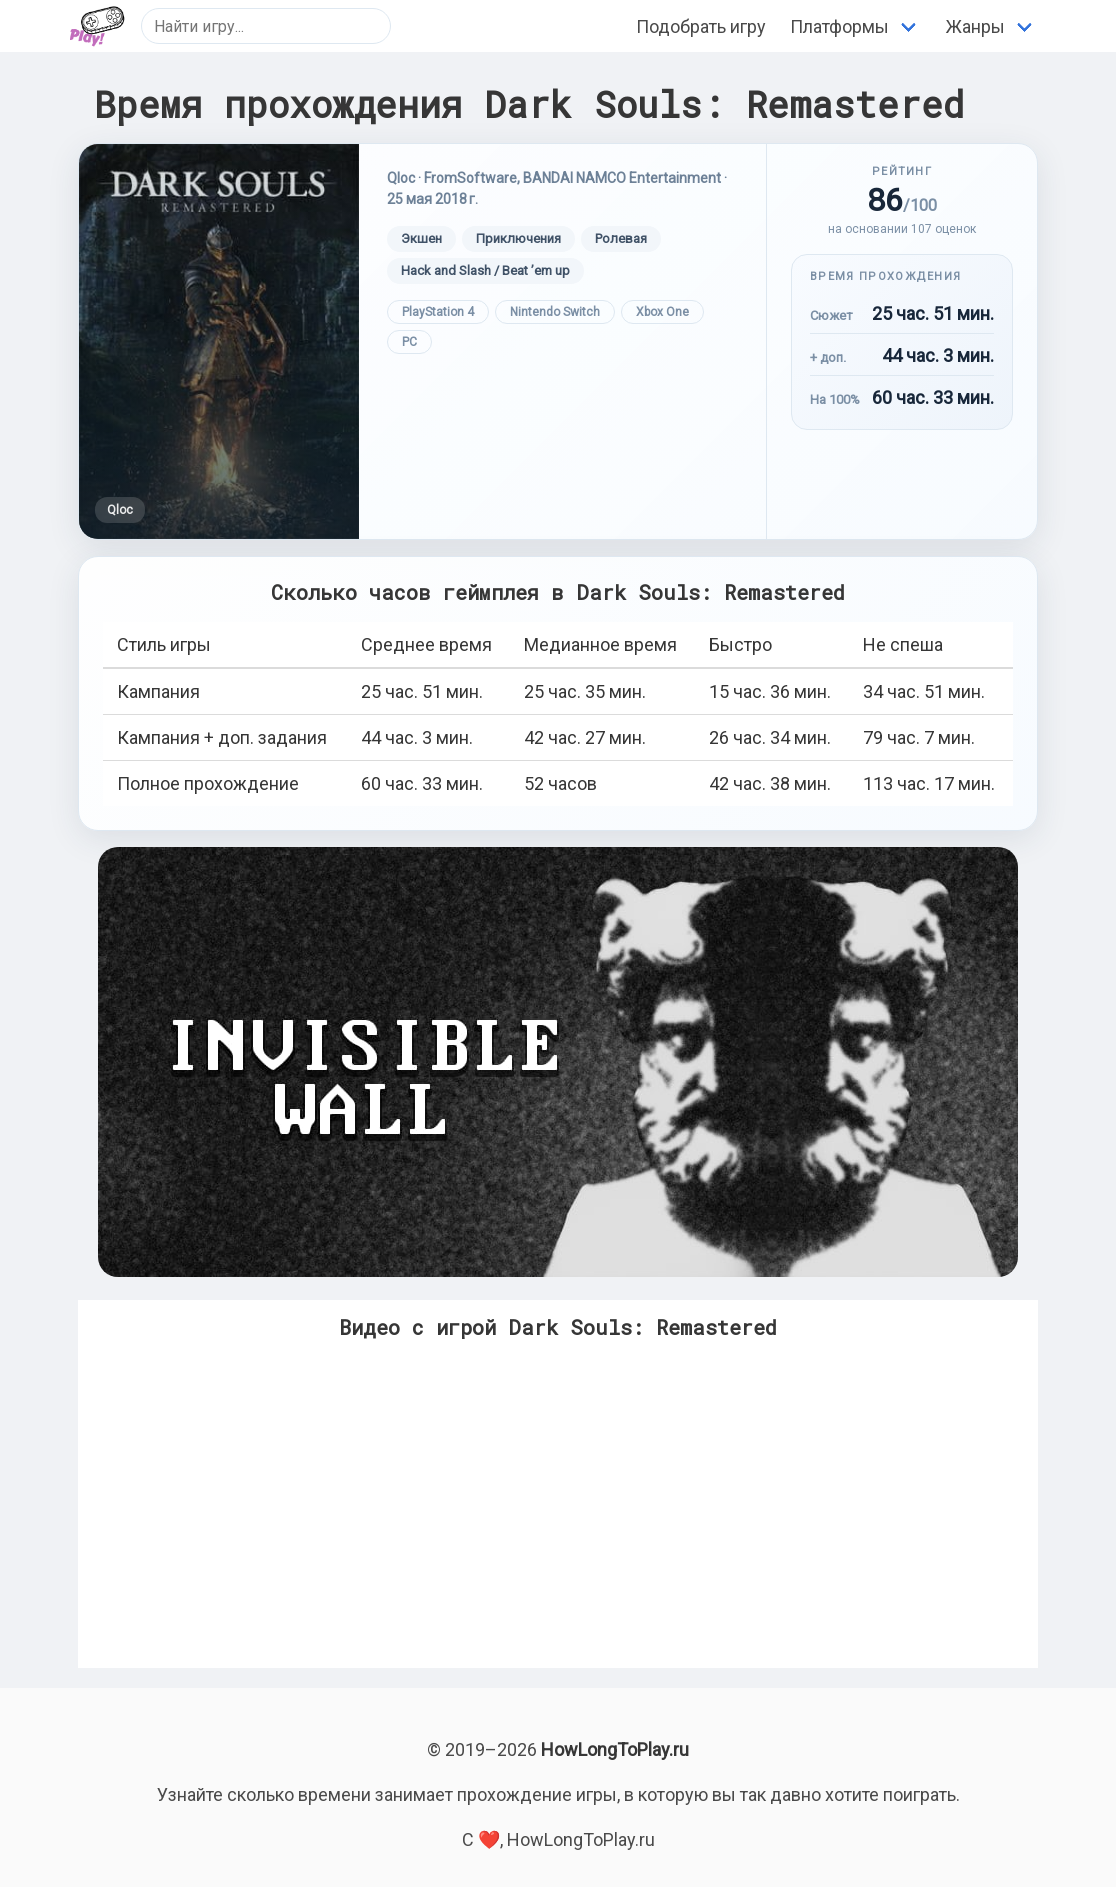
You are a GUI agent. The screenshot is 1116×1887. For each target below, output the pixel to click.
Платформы (839, 26)
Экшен (421, 238)
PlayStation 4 (438, 312)
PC (409, 342)
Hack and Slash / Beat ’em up (485, 270)
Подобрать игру (701, 26)
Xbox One (662, 312)
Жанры (975, 26)
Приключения (518, 238)
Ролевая (621, 238)
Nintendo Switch (555, 312)
